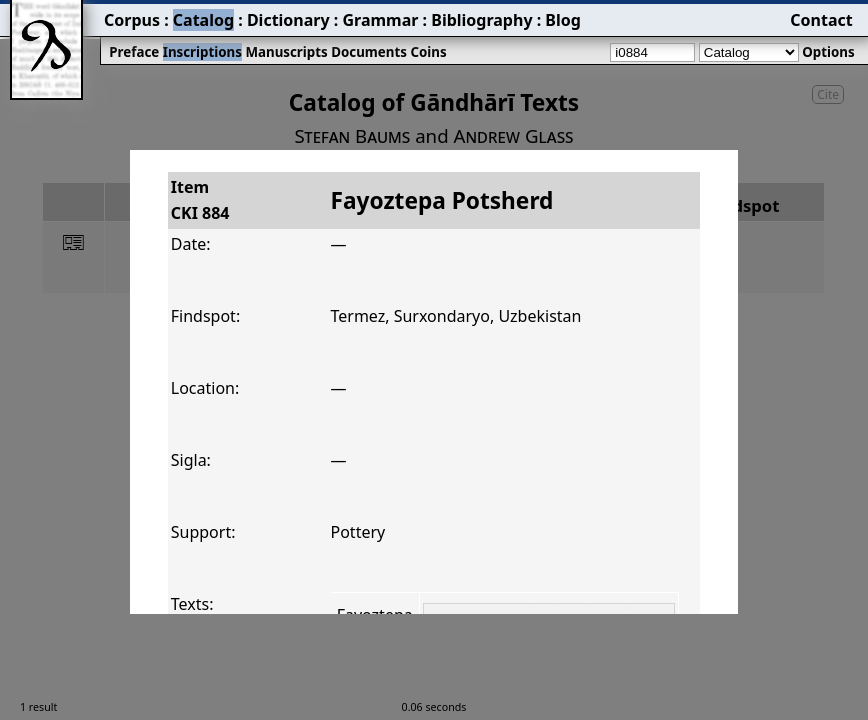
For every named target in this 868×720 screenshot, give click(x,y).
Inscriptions (202, 52)
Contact (821, 20)
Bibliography (481, 20)
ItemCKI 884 (200, 200)
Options (828, 52)
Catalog (203, 20)
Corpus (132, 20)
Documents (369, 52)
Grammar (380, 20)
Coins (428, 52)
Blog (563, 20)
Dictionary (288, 20)
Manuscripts (286, 52)
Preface (134, 52)
